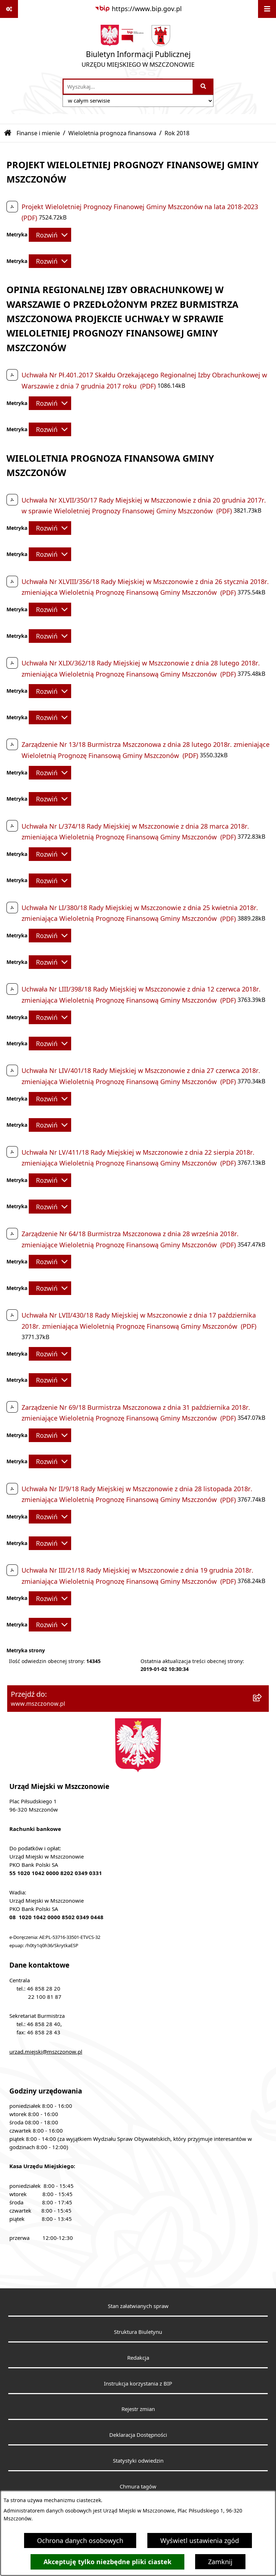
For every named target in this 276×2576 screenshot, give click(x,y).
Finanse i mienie (38, 133)
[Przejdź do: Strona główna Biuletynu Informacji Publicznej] (8, 133)
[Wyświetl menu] (267, 9)
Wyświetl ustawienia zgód (199, 2540)
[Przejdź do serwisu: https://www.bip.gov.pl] (138, 9)
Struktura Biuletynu (138, 2331)
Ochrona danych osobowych (80, 2540)
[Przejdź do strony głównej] (138, 48)
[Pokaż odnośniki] (9, 9)
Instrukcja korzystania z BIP (138, 2383)
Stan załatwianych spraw (138, 2305)
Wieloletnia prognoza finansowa (112, 133)
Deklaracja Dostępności (138, 2434)
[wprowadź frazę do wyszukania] (128, 87)
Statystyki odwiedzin (138, 2460)
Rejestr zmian (138, 2408)
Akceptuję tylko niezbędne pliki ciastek (107, 2561)
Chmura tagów (138, 2486)
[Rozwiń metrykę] (50, 234)
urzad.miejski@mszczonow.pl (45, 2051)
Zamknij (220, 2561)
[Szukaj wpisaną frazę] (203, 87)
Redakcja (138, 2357)
